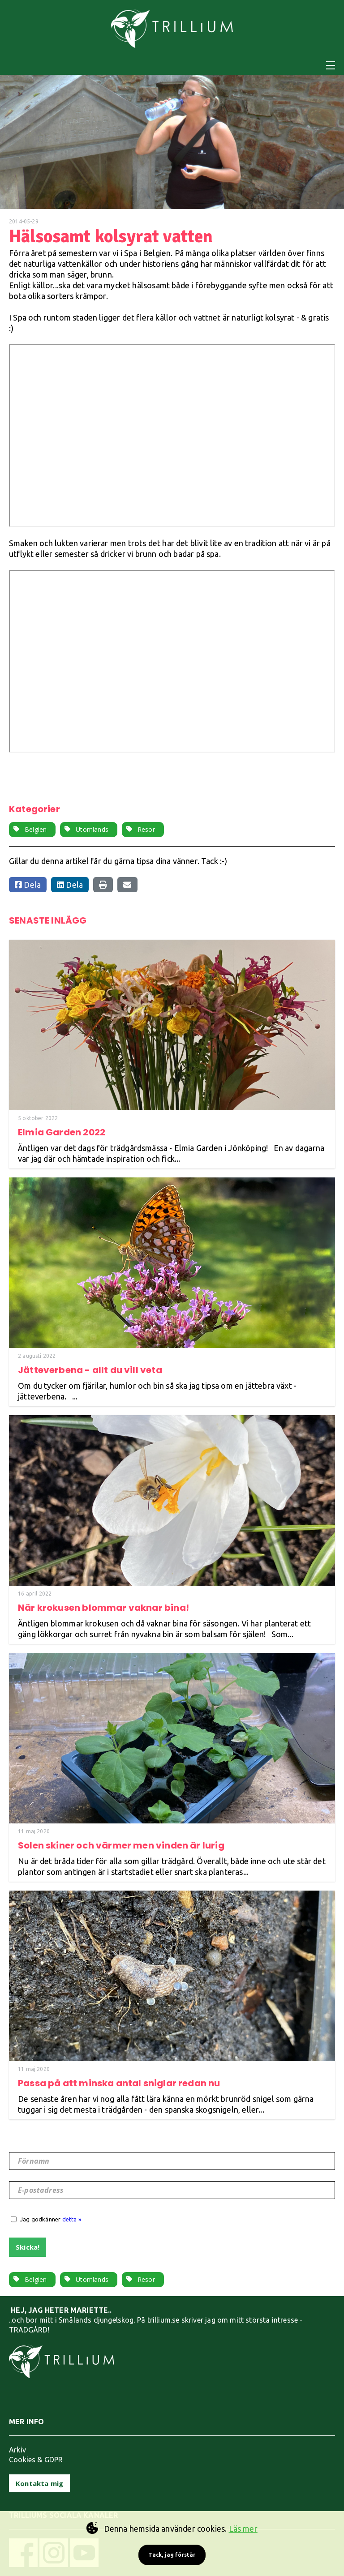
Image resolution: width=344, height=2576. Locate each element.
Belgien (36, 829)
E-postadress (41, 2190)
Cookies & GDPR (36, 2460)
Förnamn (33, 2161)
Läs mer (243, 2528)
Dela (28, 884)
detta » (71, 2219)
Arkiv (17, 2450)
